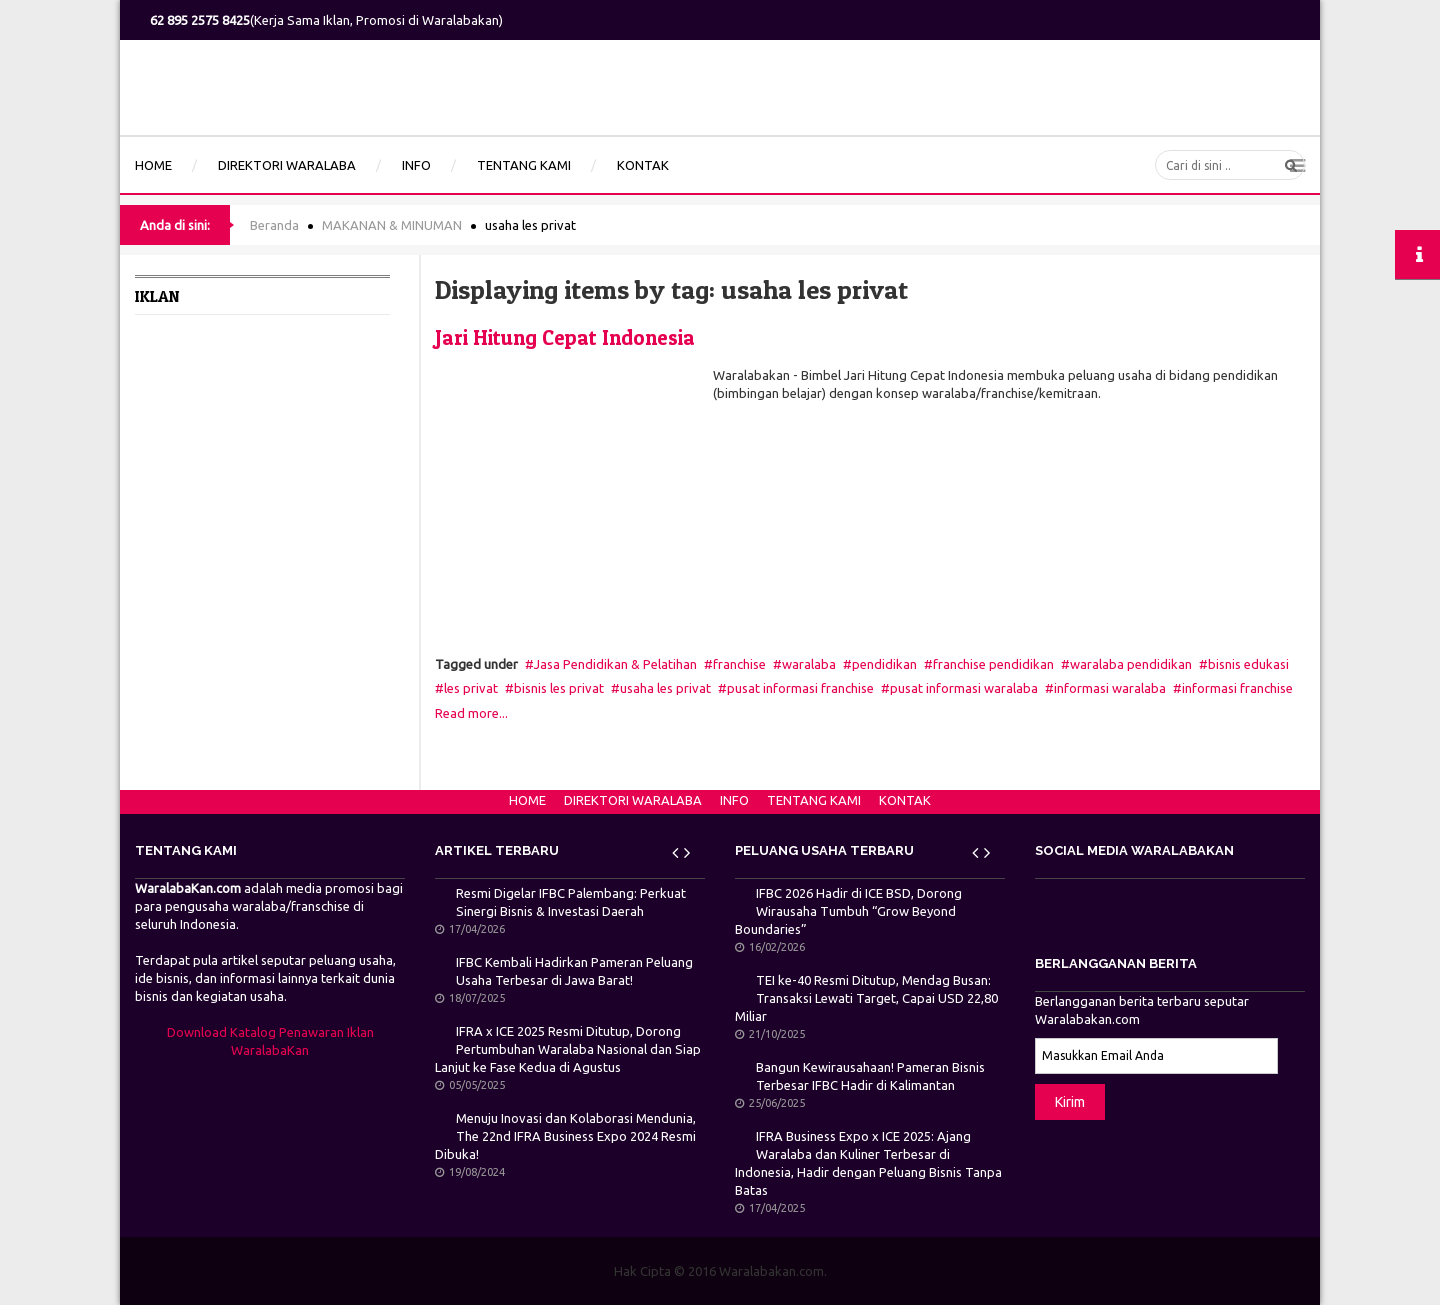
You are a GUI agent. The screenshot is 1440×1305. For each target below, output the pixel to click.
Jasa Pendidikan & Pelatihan (615, 664)
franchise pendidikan (993, 664)
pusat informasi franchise (800, 688)
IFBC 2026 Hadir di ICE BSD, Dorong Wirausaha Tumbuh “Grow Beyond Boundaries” (848, 911)
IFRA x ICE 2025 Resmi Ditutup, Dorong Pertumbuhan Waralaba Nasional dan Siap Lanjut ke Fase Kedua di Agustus (568, 1049)
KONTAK (905, 800)
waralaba (809, 664)
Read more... (471, 713)
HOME (527, 800)
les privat (471, 688)
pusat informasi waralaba (964, 688)
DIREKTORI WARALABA (633, 800)
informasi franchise (1237, 688)
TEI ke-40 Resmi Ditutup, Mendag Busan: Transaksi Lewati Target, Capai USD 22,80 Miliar (866, 998)
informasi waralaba (1110, 688)
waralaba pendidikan (1131, 664)
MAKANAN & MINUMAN (392, 225)
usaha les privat (665, 688)
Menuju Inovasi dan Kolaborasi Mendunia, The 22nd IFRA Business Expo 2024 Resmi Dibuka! (565, 1136)
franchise (739, 664)
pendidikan (884, 664)
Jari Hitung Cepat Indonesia (565, 337)
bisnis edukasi (1248, 664)
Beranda (274, 225)
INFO (734, 800)
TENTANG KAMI (814, 800)
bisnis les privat (559, 688)
